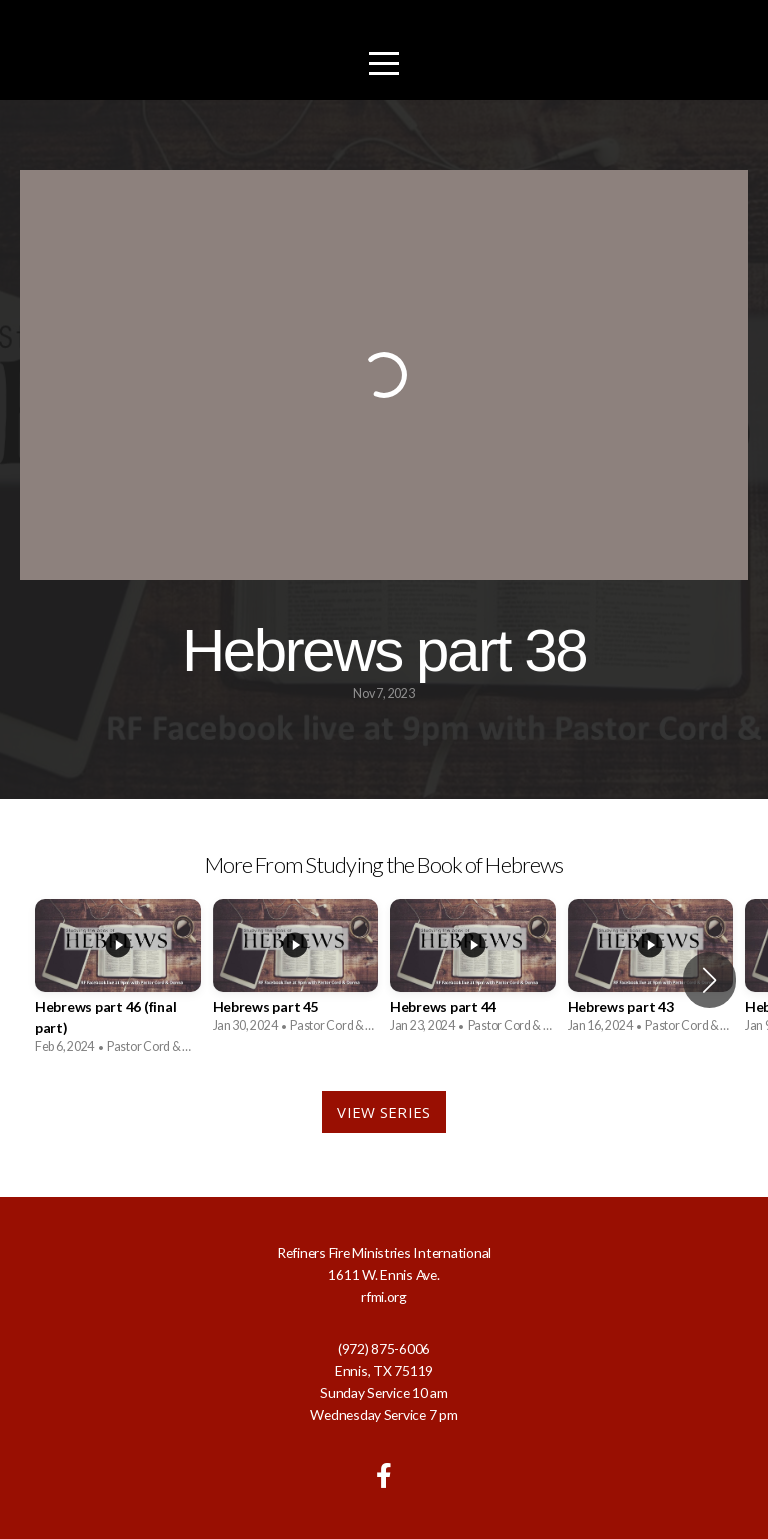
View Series (383, 1112)
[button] (709, 980)
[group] (118, 980)
